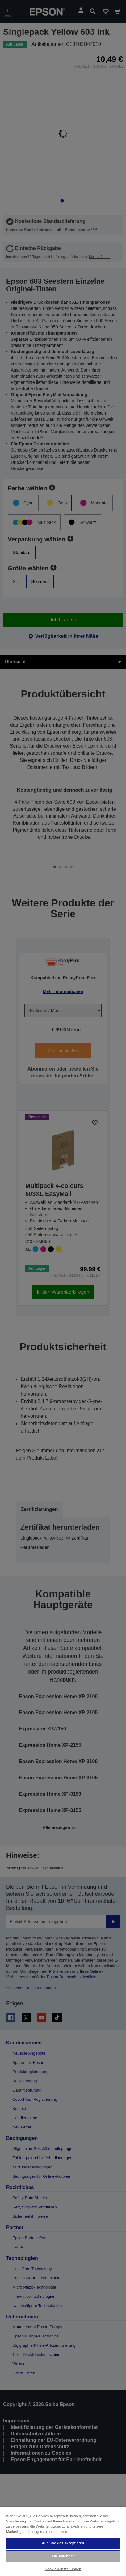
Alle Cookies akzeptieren (63, 2543)
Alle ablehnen (62, 2556)
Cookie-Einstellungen (63, 2569)
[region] (63, 2541)
